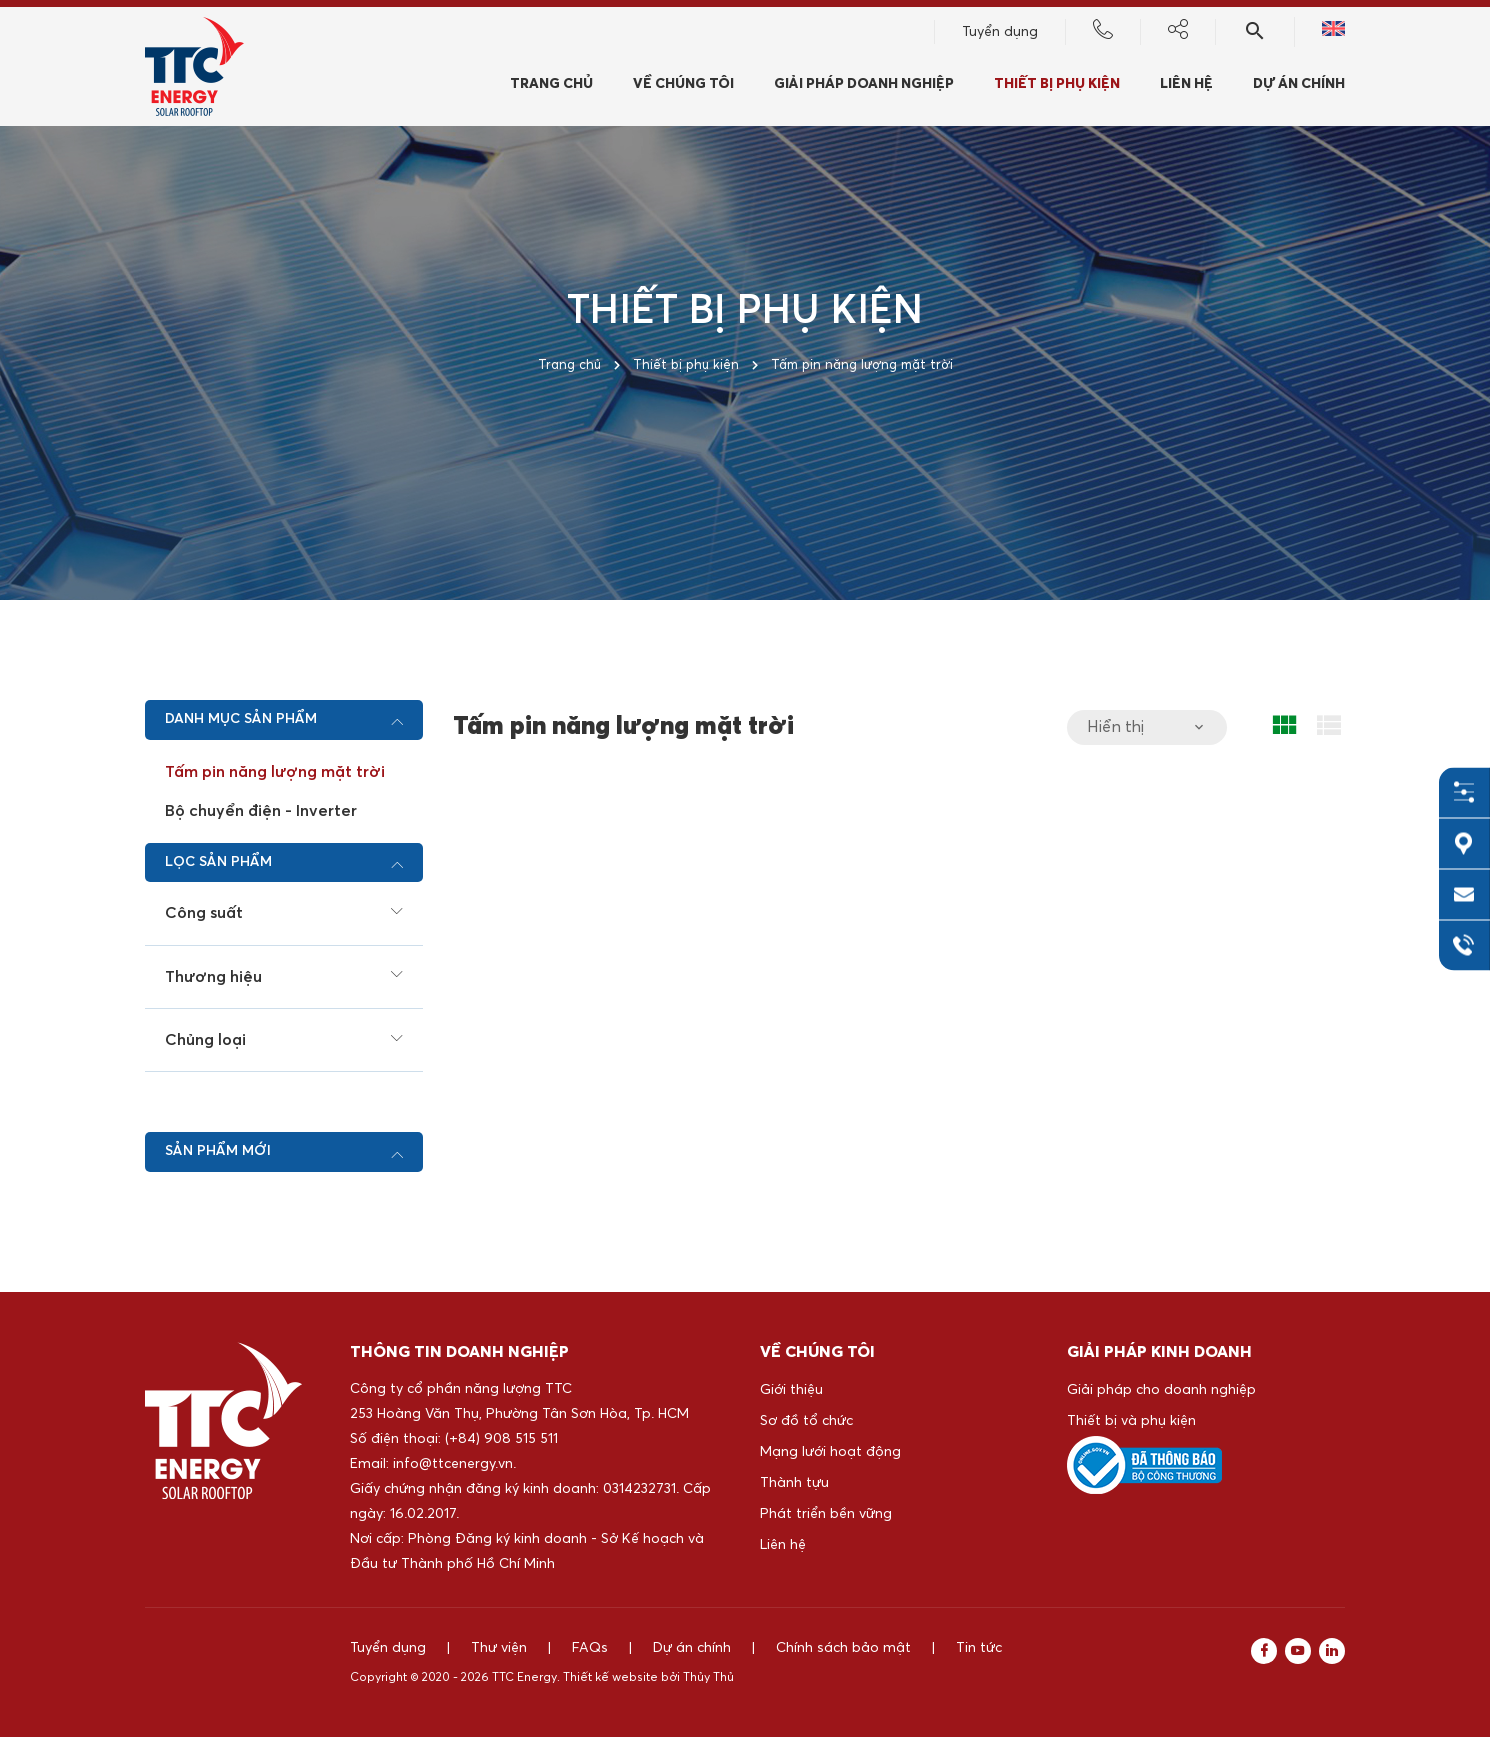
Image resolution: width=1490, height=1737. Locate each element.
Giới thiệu (791, 1390)
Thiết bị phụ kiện (1057, 87)
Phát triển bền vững (826, 1514)
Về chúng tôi (683, 87)
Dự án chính (1299, 87)
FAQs (590, 1648)
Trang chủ (551, 87)
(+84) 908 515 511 (501, 1439)
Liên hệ (1186, 87)
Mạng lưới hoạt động (830, 1452)
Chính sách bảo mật (843, 1648)
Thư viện (499, 1648)
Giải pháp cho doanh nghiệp (1161, 1390)
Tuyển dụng (1000, 35)
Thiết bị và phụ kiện (1131, 1421)
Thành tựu (794, 1483)
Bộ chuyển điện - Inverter (261, 811)
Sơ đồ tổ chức (806, 1421)
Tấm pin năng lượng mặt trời (275, 772)
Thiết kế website (610, 1678)
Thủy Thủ (708, 1678)
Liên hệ (783, 1545)
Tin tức (979, 1648)
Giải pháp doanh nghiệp (864, 87)
